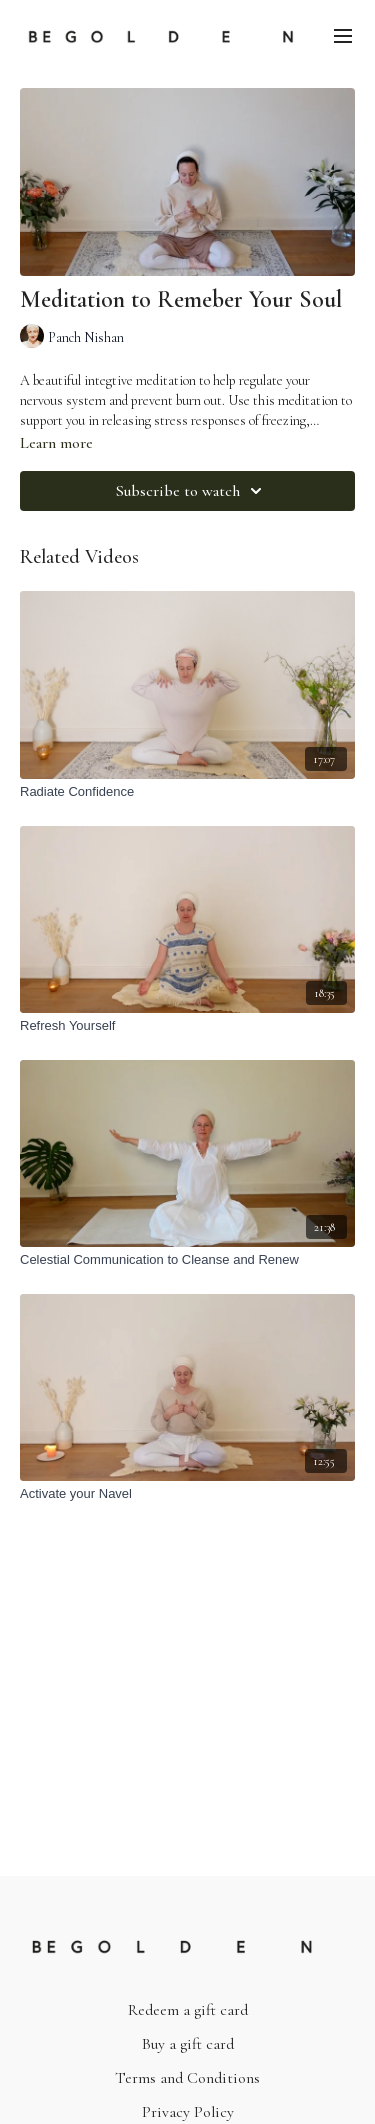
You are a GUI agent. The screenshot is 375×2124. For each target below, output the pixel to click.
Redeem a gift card (188, 2010)
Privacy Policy (188, 2112)
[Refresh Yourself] (187, 1026)
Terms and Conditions (187, 2078)
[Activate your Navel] (187, 1494)
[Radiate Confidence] (187, 792)
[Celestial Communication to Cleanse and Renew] (187, 1260)
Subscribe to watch (192, 491)
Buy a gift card (188, 2044)
